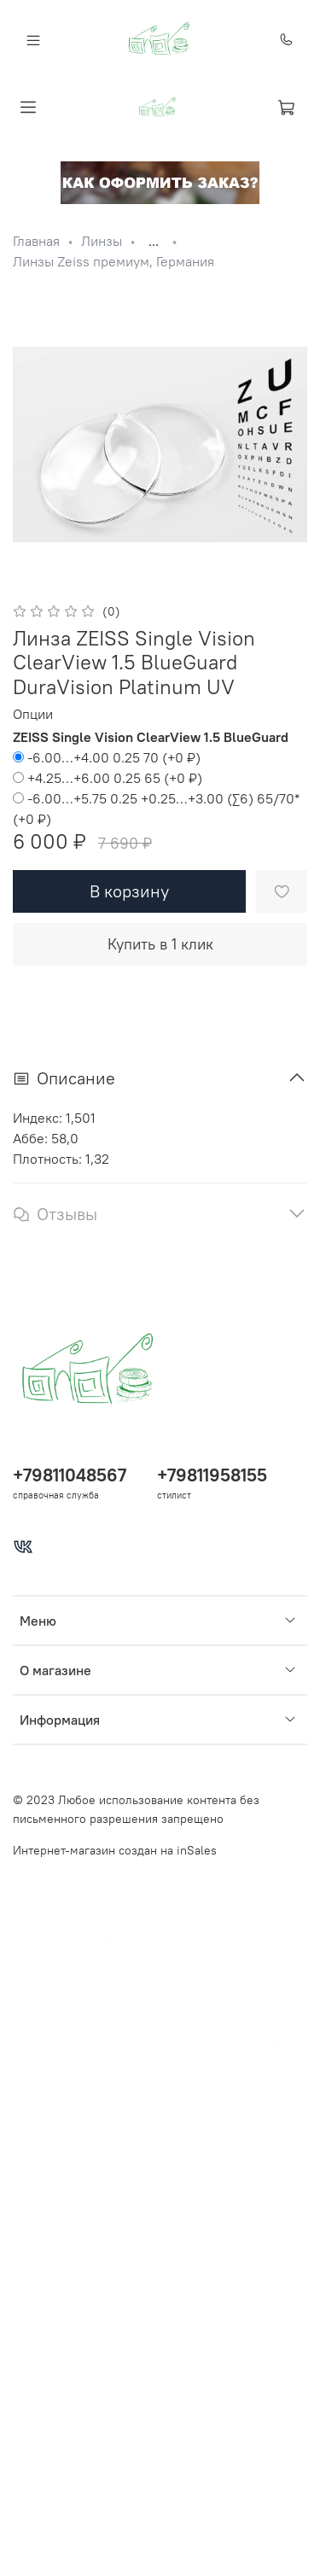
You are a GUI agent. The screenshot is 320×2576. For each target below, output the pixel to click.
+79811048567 (69, 1475)
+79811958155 (212, 1475)
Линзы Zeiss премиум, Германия (113, 261)
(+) (107, 757)
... (153, 240)
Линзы (101, 240)
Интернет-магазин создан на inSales (115, 1850)
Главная (36, 240)
